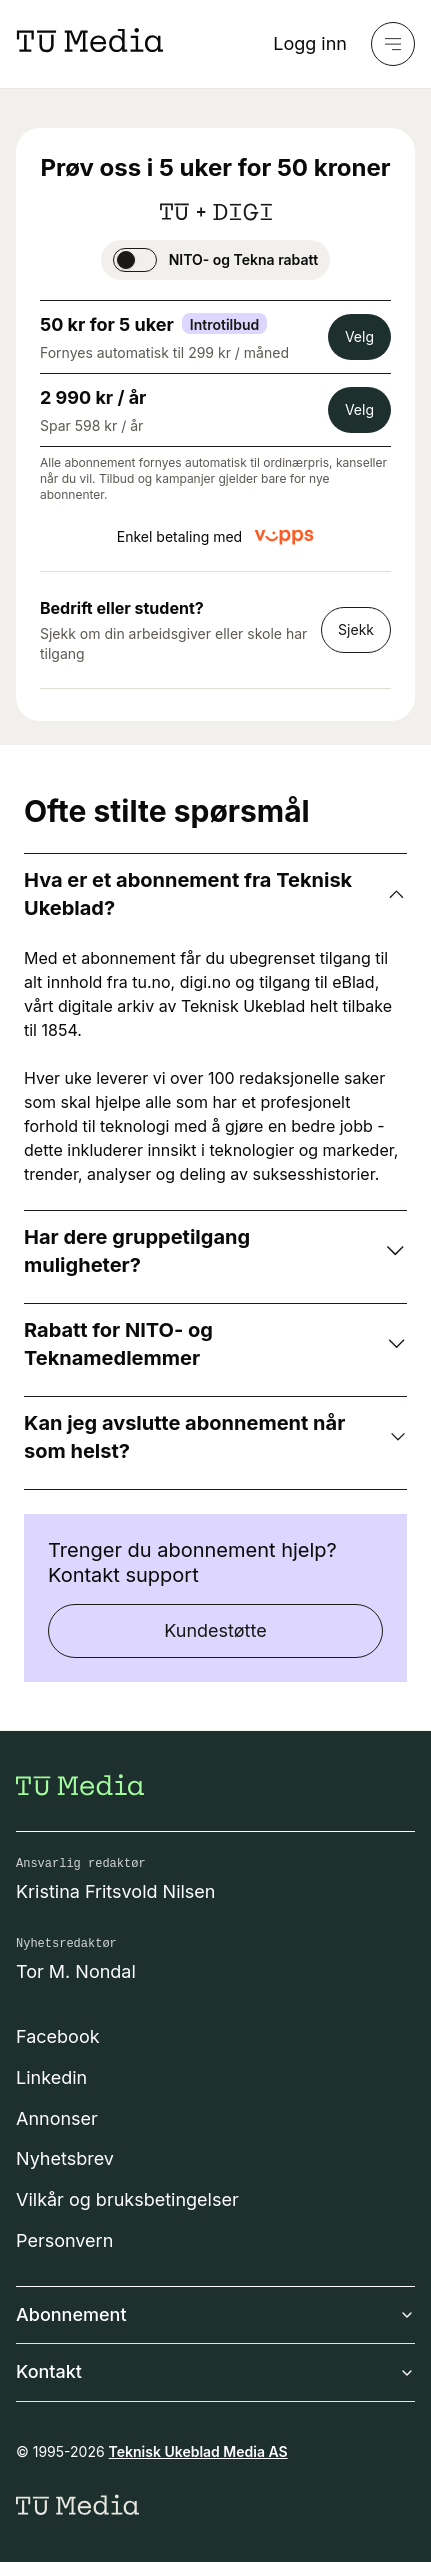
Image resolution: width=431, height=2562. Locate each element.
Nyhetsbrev (65, 2158)
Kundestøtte (215, 1630)
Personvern (64, 2240)
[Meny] (393, 44)
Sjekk (356, 629)
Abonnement (215, 2314)
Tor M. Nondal (76, 1971)
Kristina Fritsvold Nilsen (116, 1891)
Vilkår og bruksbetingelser (127, 2199)
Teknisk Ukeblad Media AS (198, 2451)
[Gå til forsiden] (80, 1785)
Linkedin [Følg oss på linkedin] (51, 2077)
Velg (359, 336)
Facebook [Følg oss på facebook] (58, 2036)
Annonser (57, 2118)
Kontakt (215, 2371)
